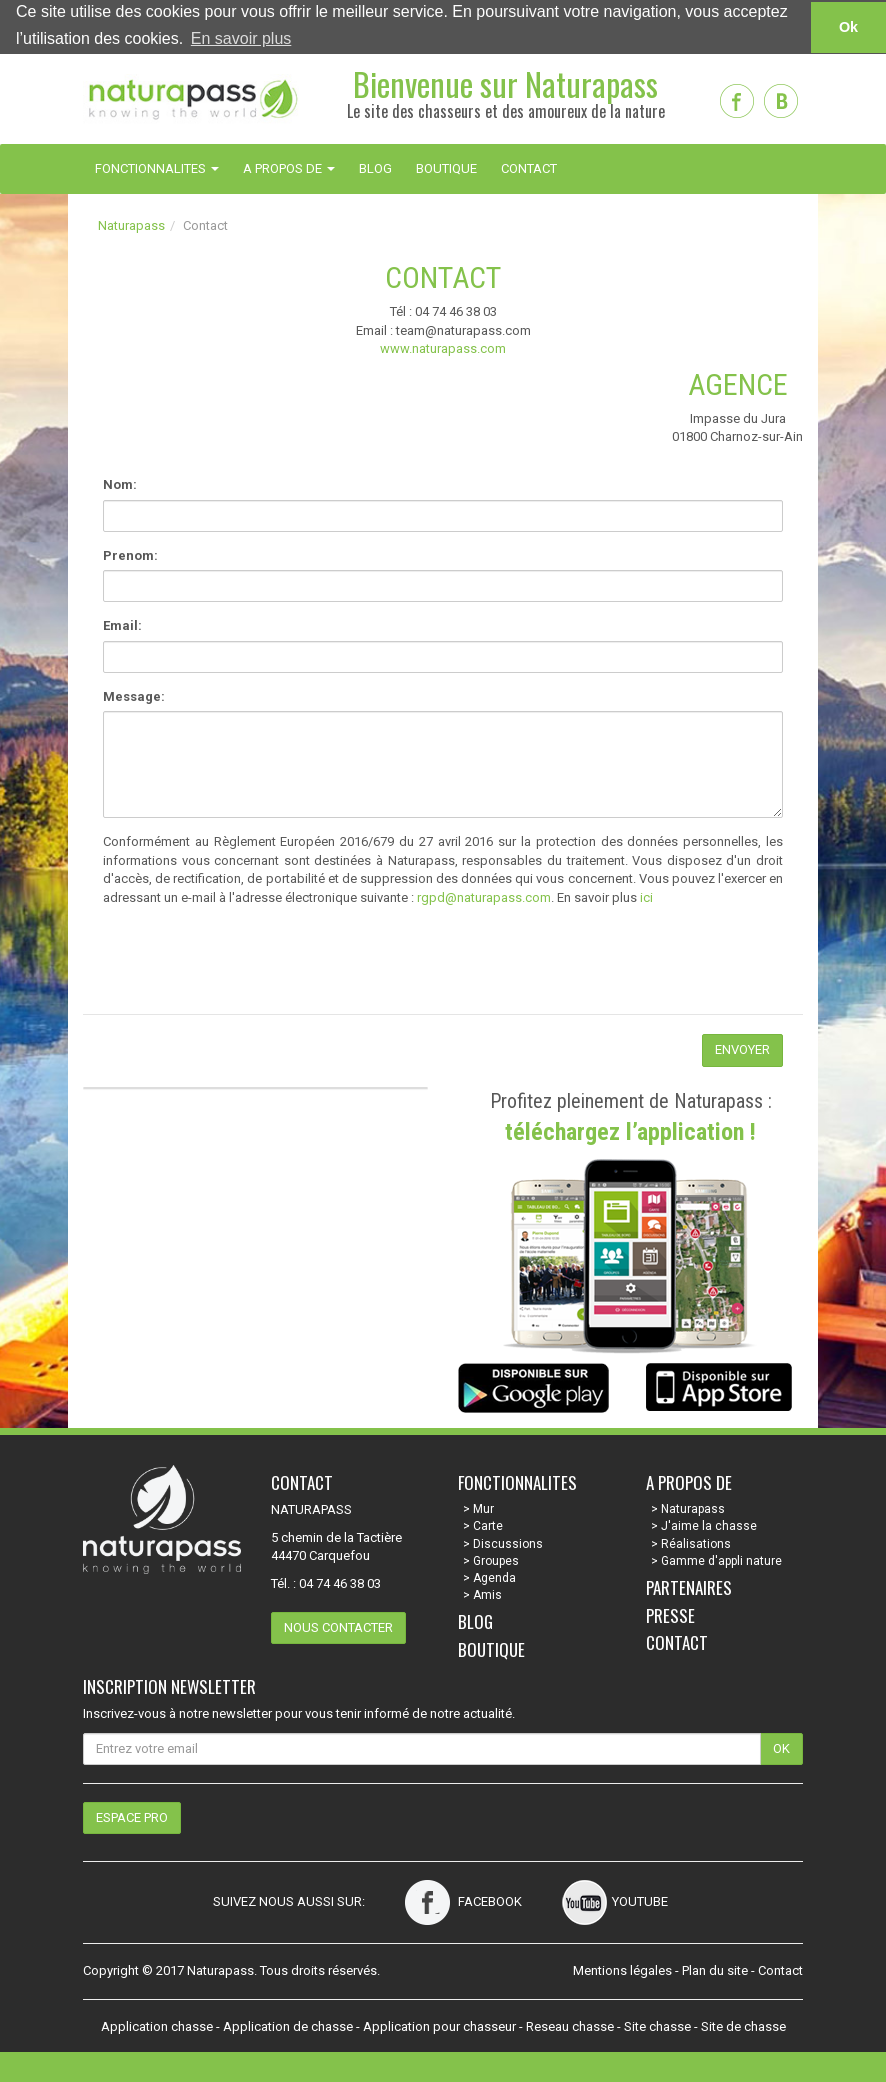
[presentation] (235, 975)
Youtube (615, 1901)
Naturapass (131, 224)
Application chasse (157, 2025)
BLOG (375, 167)
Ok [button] (848, 27)
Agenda (494, 1577)
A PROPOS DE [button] (289, 167)
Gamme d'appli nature (721, 1560)
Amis (487, 1594)
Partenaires (689, 1586)
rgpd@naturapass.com (484, 896)
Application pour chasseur (439, 2025)
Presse (670, 1614)
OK (781, 1747)
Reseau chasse (570, 2025)
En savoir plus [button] (241, 38)
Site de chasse (743, 2025)
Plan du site (715, 1970)
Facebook (463, 1901)
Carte (488, 1526)
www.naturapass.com (443, 348)
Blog (475, 1621)
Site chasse (657, 2025)
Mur (483, 1509)
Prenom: (130, 554)
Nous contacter (338, 1626)
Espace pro (132, 1816)
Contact (677, 1642)
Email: (122, 625)
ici (646, 896)
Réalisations (696, 1543)
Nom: (120, 483)
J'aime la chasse (709, 1526)
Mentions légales (622, 1970)
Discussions (508, 1543)
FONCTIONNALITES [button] (157, 167)
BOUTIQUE (446, 167)
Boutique (491, 1648)
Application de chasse (288, 2025)
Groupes (496, 1560)
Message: (134, 695)
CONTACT (529, 167)
